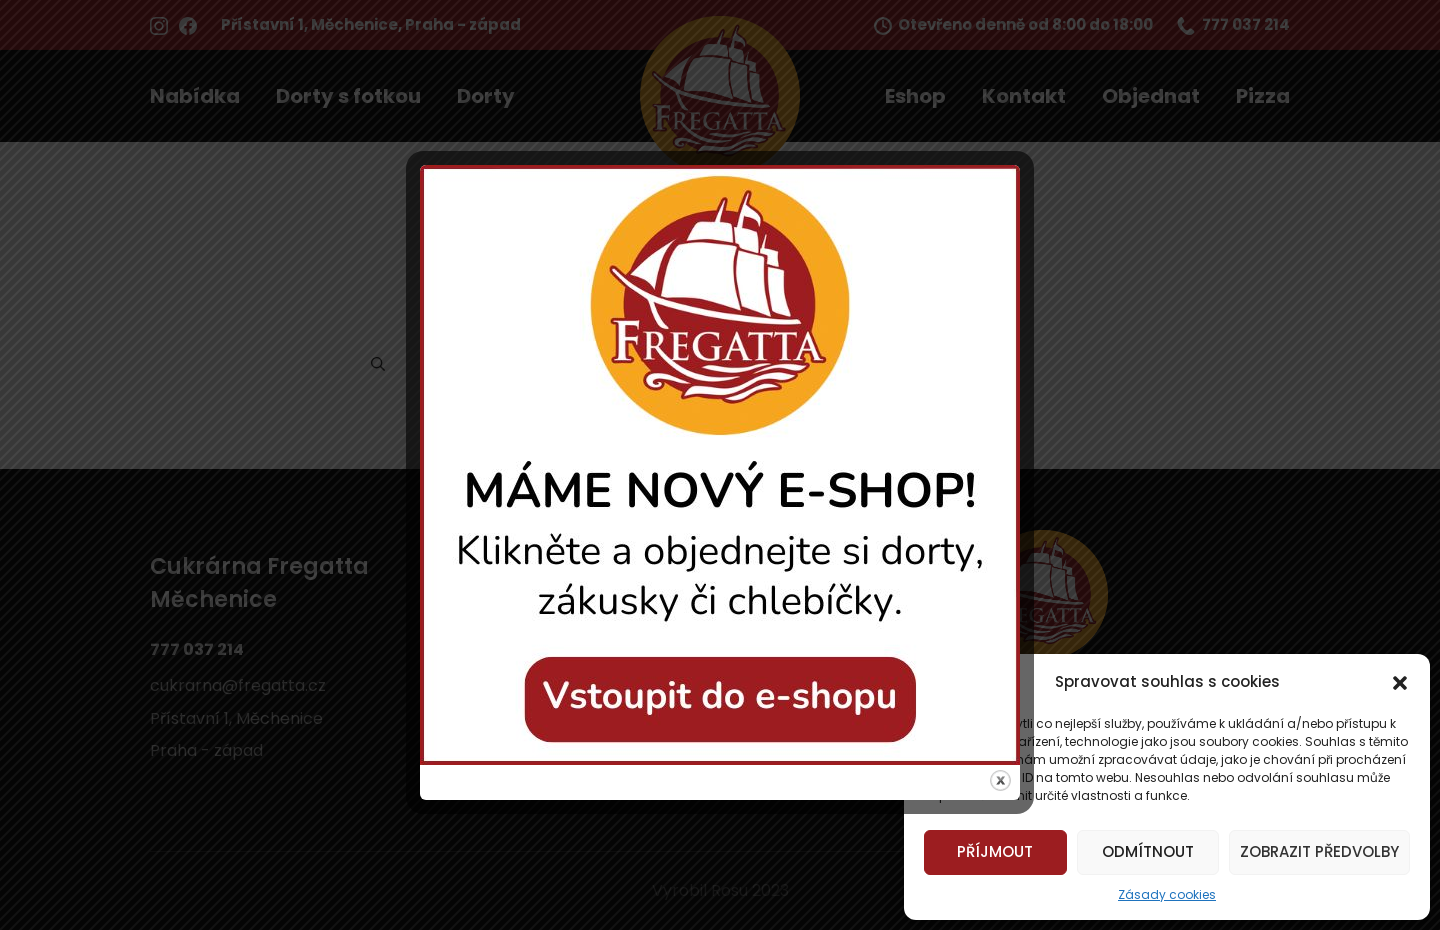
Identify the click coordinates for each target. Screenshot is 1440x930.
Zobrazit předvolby (1319, 851)
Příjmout (995, 851)
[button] (1400, 682)
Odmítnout (1148, 851)
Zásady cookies (1167, 894)
